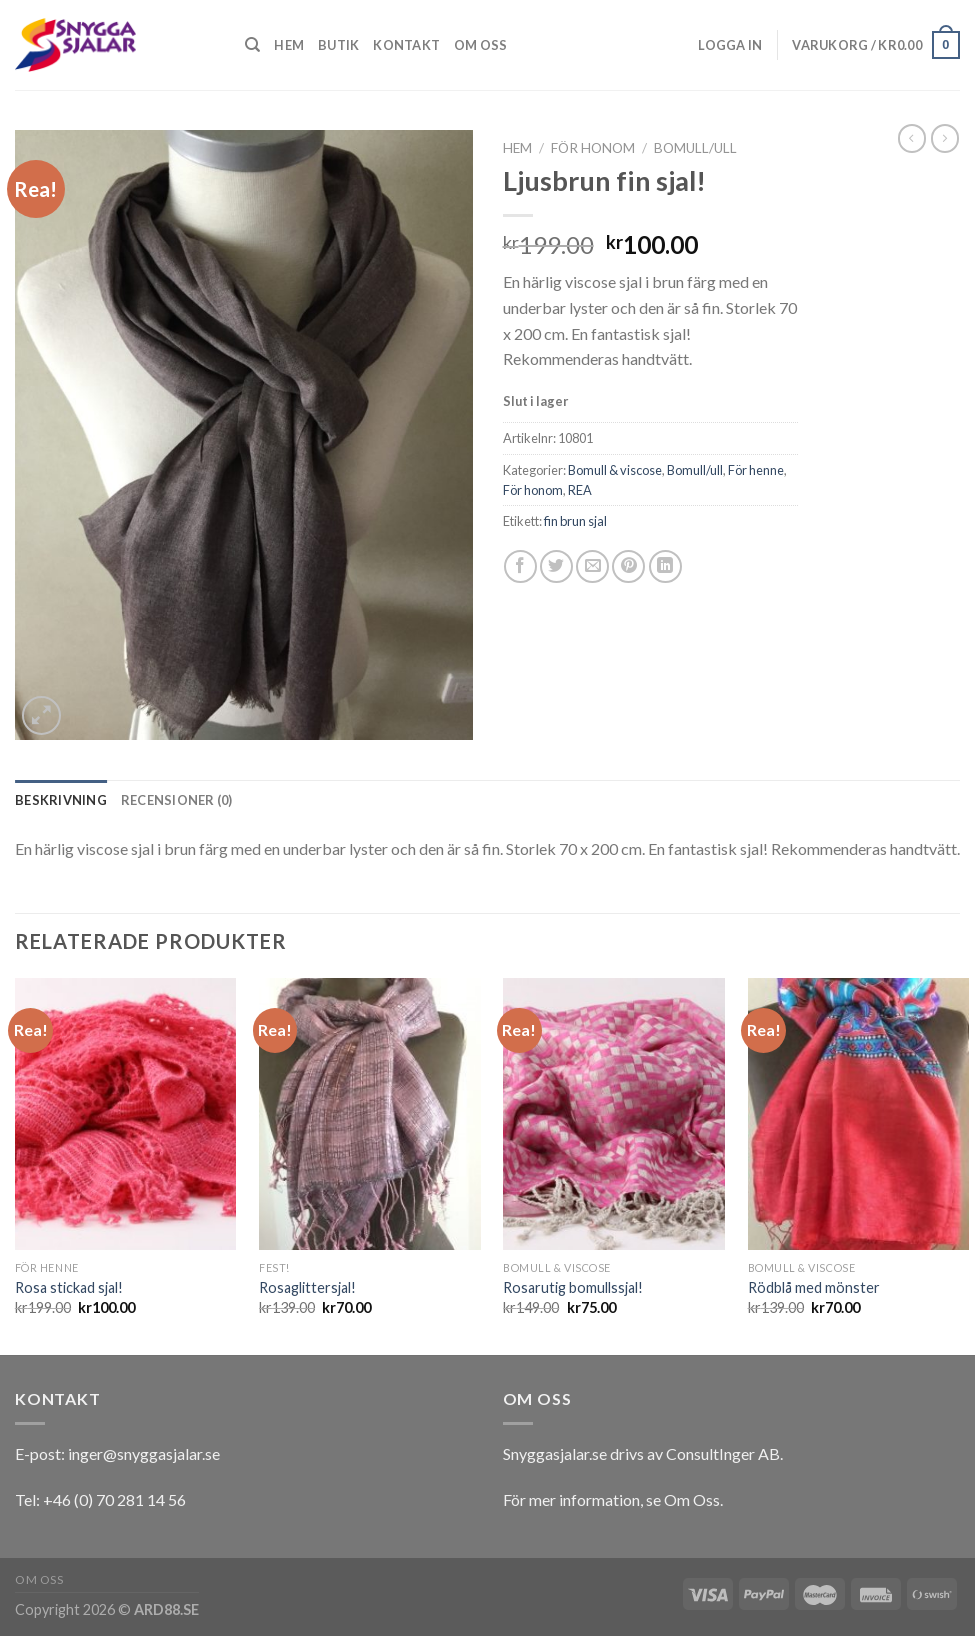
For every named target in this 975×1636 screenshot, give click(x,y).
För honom (593, 148)
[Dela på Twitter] (556, 566)
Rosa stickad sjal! (69, 1287)
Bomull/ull (695, 148)
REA (580, 490)
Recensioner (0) (177, 800)
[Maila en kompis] (592, 566)
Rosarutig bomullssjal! (573, 1287)
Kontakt (406, 45)
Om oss (481, 45)
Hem (289, 45)
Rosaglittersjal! (307, 1287)
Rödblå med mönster (814, 1287)
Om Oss (692, 1499)
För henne (756, 470)
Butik (338, 45)
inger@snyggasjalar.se (144, 1453)
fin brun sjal (575, 521)
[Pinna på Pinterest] (628, 566)
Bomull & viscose (615, 470)
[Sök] (252, 45)
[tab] (61, 800)
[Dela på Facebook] (520, 566)
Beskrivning (61, 800)
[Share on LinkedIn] (665, 566)
